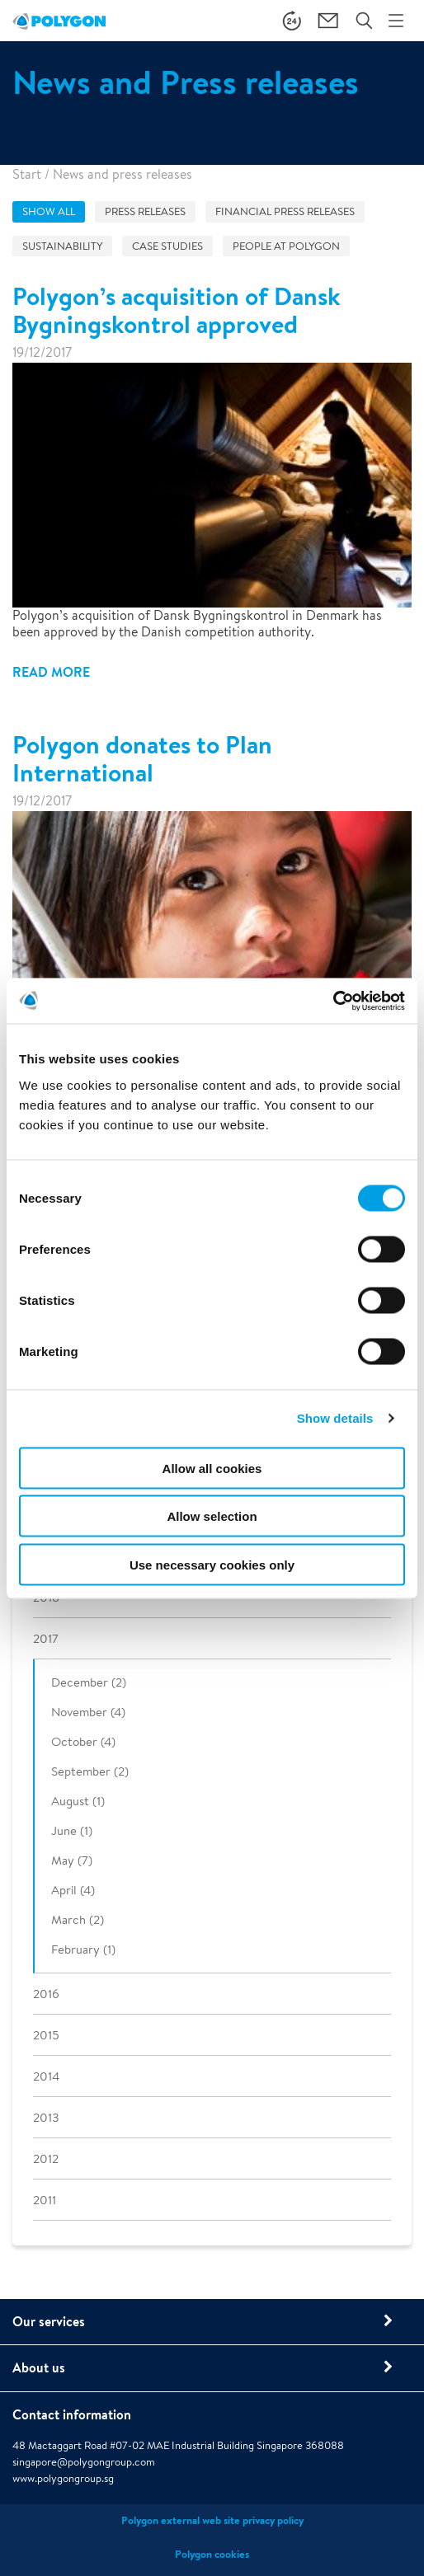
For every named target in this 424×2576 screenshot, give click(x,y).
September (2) (90, 1771)
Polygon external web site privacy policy (212, 2520)
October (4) (83, 1741)
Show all (48, 211)
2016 (46, 1993)
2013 (46, 2117)
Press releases (145, 211)
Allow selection (212, 1516)
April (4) (73, 1890)
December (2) (88, 1682)
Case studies (167, 246)
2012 (46, 2158)
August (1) (78, 1801)
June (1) (71, 1830)
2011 (44, 2200)
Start (26, 174)
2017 (46, 1638)
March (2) (77, 1919)
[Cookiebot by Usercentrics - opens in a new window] (333, 1000)
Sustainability (62, 246)
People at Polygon (286, 246)
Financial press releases (285, 211)
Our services (48, 2321)
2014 (46, 2076)
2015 (46, 2035)
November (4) (88, 1712)
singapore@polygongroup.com (83, 2462)
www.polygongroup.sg (63, 2478)
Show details (335, 1418)
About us (38, 2367)
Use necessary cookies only (212, 1564)
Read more (51, 672)
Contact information (71, 2414)
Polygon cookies (212, 2554)
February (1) (83, 1949)
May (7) (71, 1860)
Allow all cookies (212, 1468)
